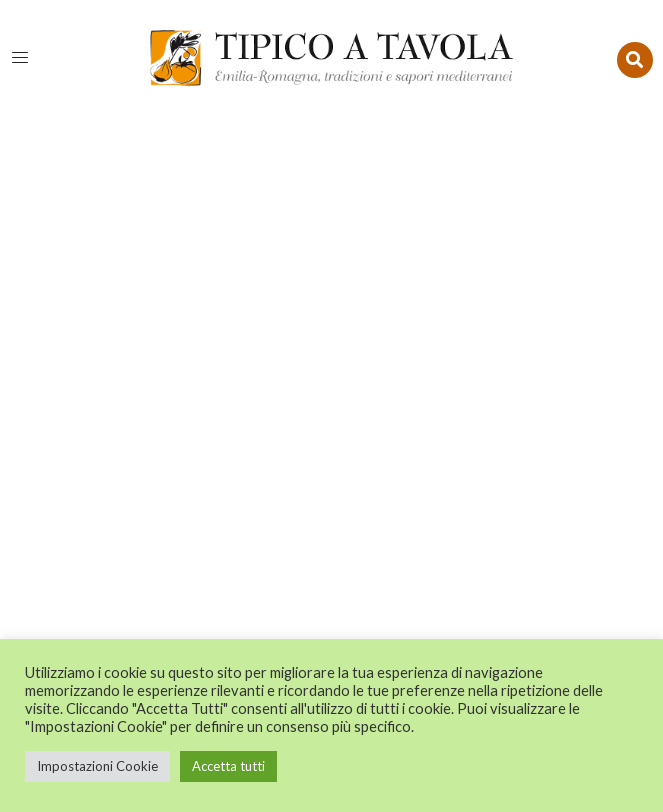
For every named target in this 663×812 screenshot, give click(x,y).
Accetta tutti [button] (228, 766)
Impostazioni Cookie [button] (97, 766)
